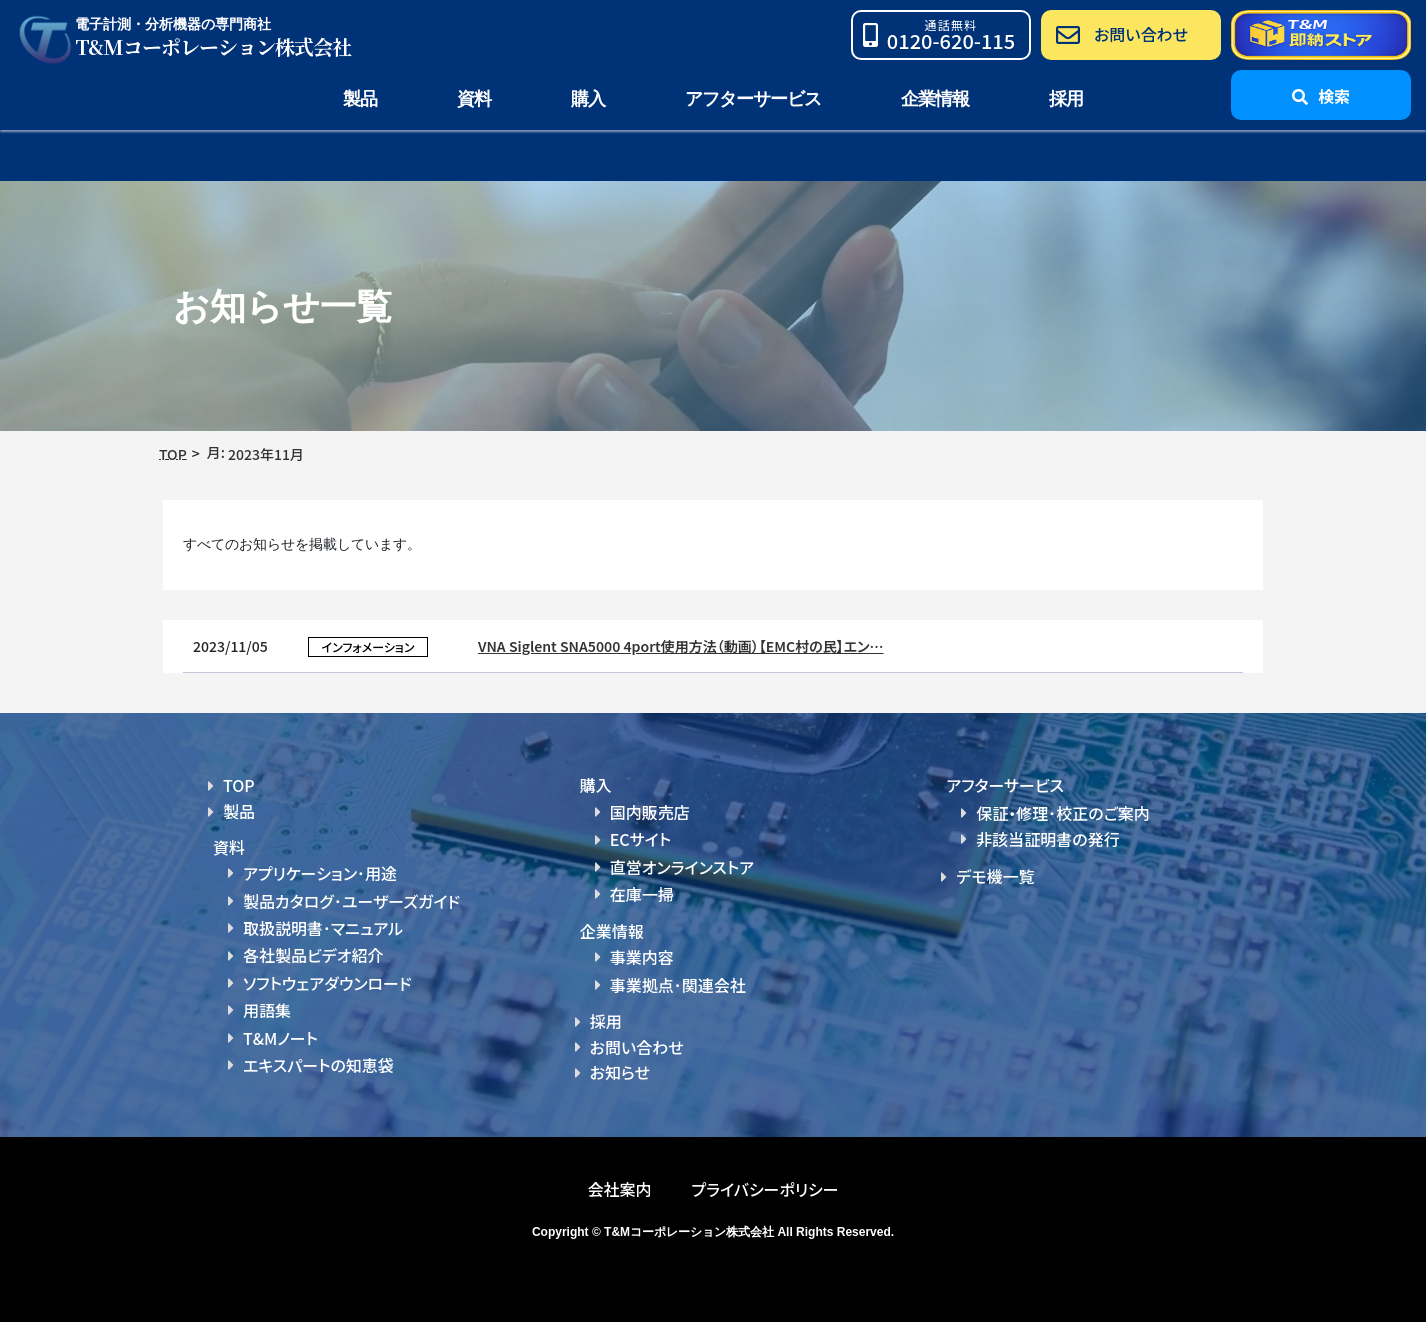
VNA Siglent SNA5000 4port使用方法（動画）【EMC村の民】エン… (681, 646)
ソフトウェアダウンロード (327, 983)
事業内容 (642, 957)
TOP (239, 785)
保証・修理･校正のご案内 (1063, 813)
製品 (239, 811)
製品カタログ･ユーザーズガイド (351, 901)
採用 (1066, 99)
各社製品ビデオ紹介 (313, 955)
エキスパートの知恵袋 (318, 1065)
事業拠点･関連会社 (678, 985)
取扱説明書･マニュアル (323, 928)
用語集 (267, 1010)
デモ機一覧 (995, 876)
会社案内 (619, 1189)
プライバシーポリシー (764, 1189)
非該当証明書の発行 (1047, 839)
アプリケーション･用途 (320, 873)
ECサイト (640, 839)
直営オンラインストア (682, 867)
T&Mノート (280, 1038)
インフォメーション (367, 646)
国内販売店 (650, 812)
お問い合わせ (637, 1047)
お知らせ (620, 1072)
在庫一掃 (642, 894)
